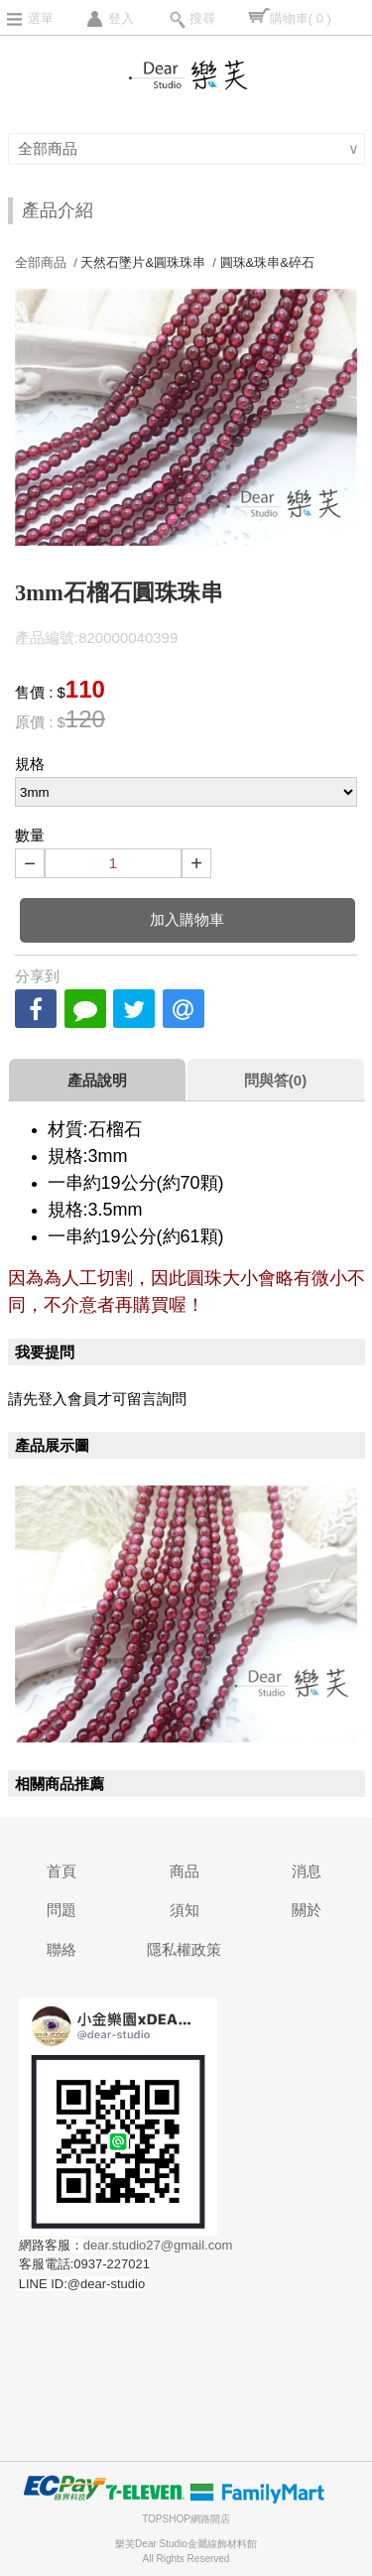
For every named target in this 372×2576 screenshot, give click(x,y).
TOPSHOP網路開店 (186, 2518)
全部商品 (50, 148)
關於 (306, 1909)
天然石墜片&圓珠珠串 (142, 262)
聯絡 (61, 1949)
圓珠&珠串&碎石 (267, 262)
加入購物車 (187, 919)
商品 (184, 1871)
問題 (61, 1909)
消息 (306, 1871)
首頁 (61, 1871)
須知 (184, 1909)
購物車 (300, 18)
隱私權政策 (184, 1949)
